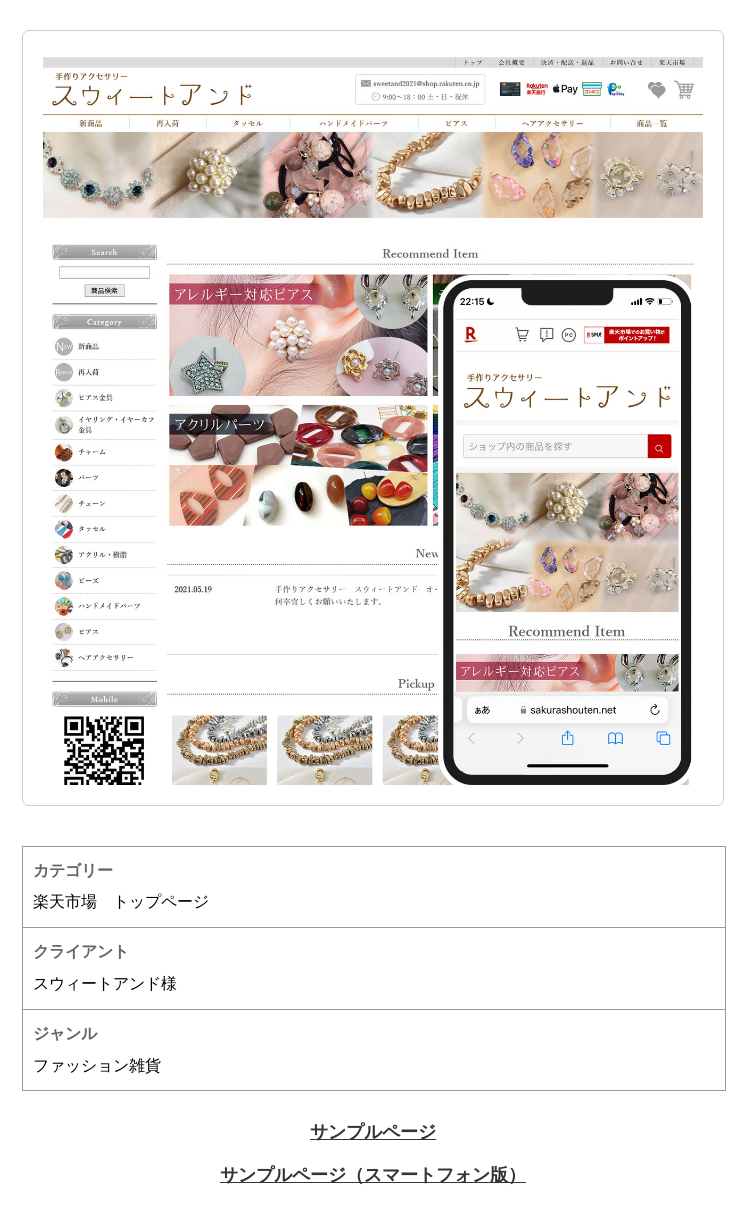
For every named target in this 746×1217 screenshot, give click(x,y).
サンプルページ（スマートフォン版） (373, 1175)
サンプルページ (373, 1132)
